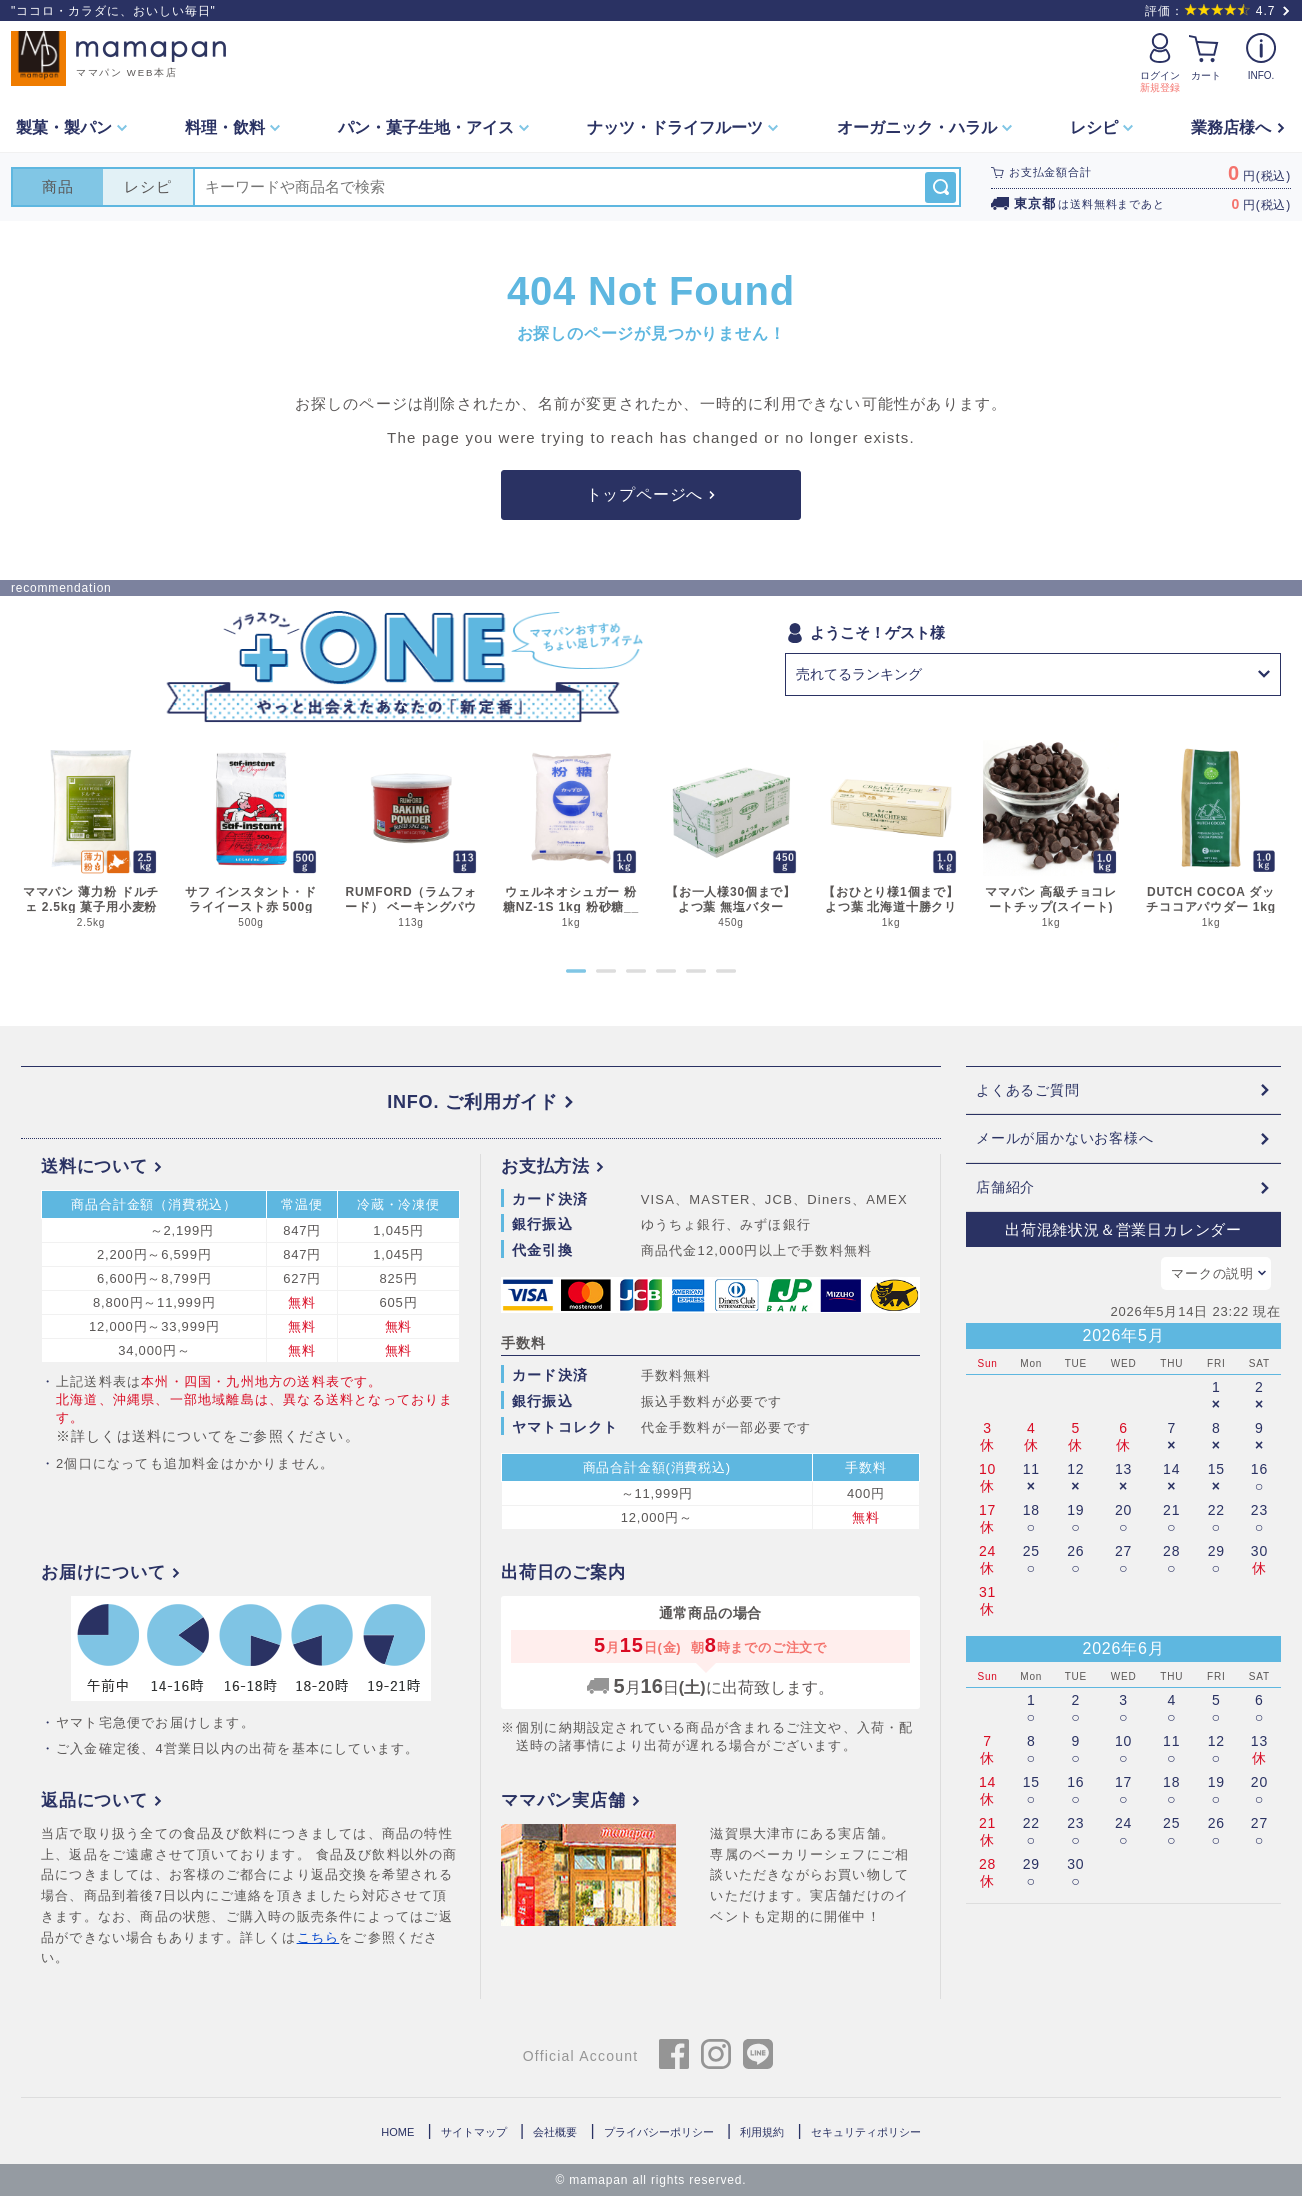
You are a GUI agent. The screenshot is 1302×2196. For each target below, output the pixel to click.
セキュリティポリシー (866, 2132)
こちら (318, 1937)
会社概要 (555, 2132)
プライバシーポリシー (659, 2132)
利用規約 (762, 2132)
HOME (397, 2132)
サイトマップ (474, 2132)
